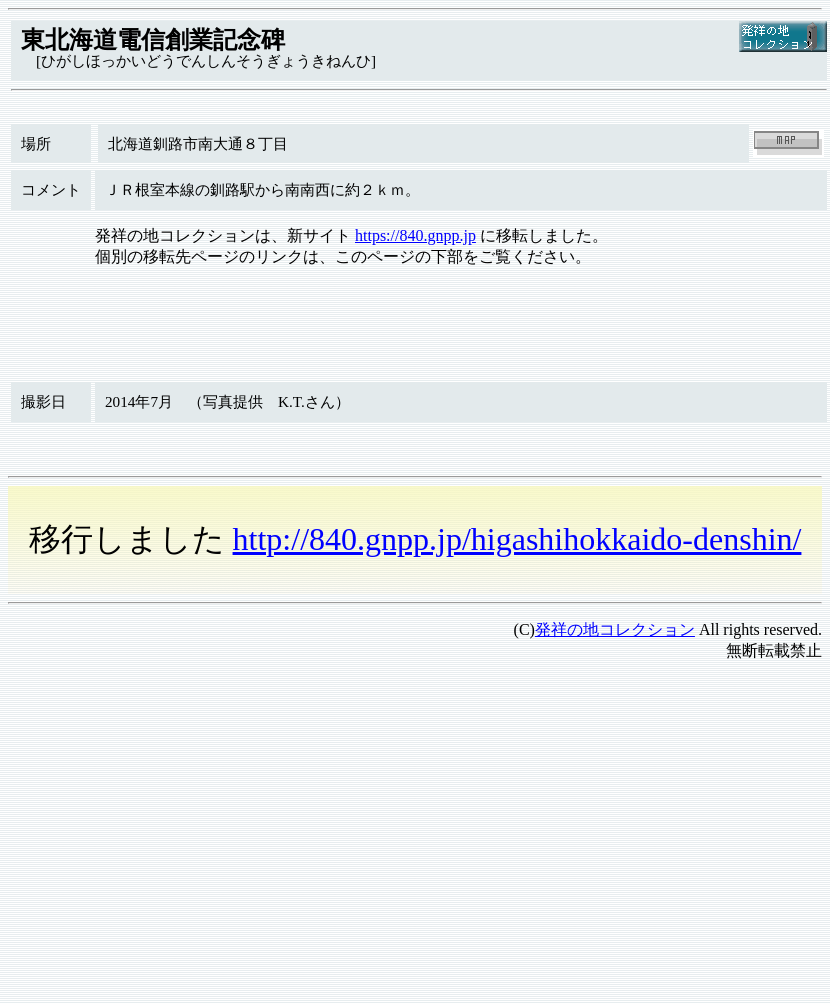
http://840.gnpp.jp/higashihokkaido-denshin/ (517, 539)
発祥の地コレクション (615, 629)
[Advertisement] (384, 818)
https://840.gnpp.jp (415, 235)
